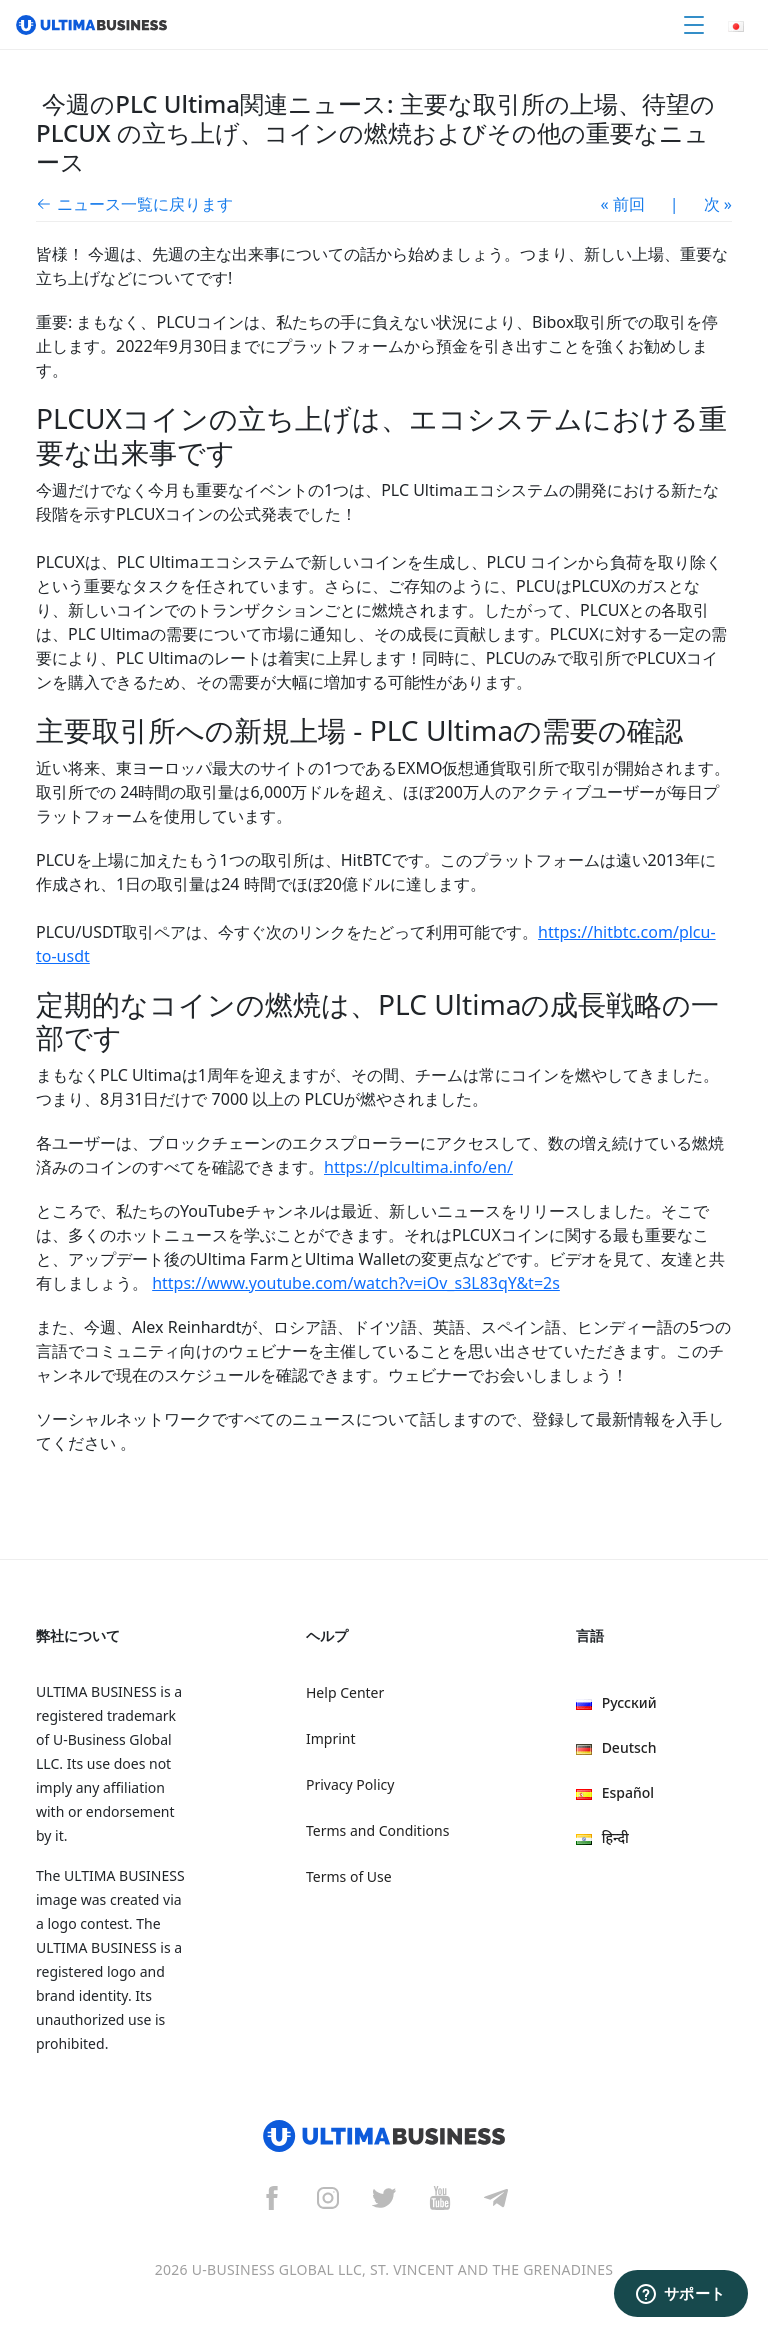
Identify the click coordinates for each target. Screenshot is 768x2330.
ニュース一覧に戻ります (145, 204)
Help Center (345, 1692)
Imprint (331, 1738)
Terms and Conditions (377, 1830)
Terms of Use (349, 1876)
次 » (718, 204)
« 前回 (623, 204)
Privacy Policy (350, 1784)
